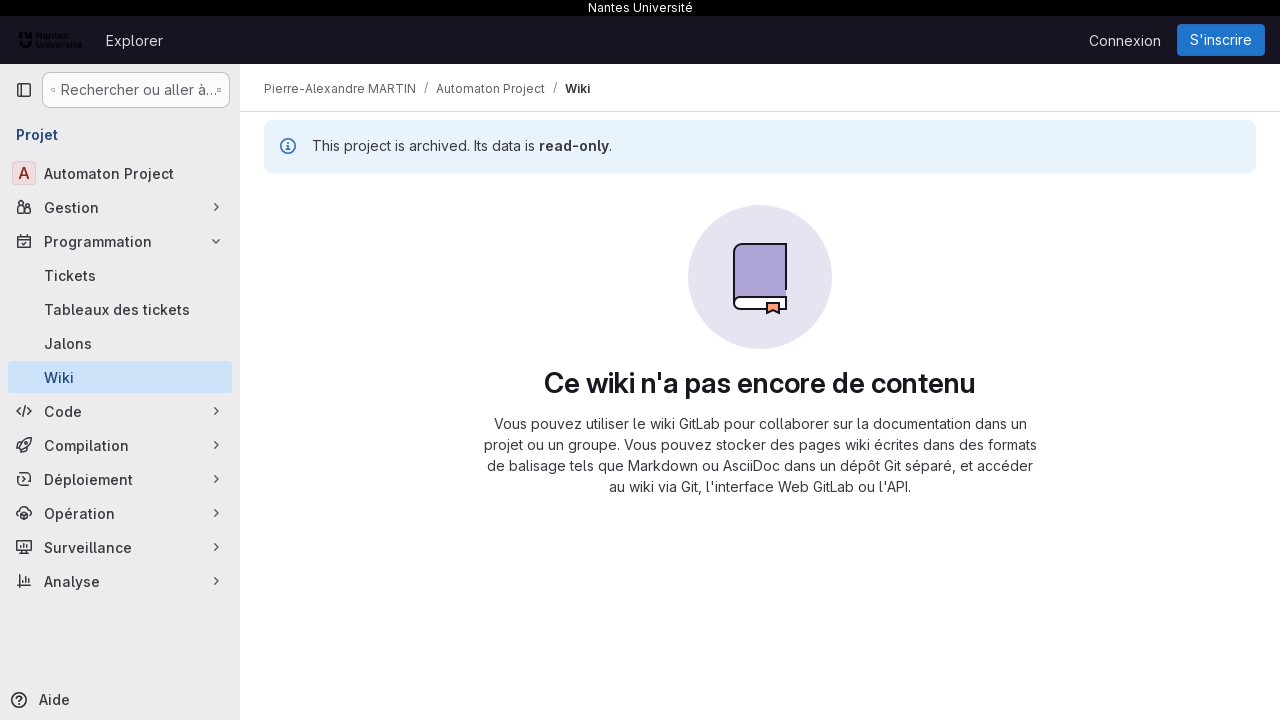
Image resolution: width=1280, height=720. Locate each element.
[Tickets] (120, 275)
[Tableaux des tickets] (120, 309)
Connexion (1125, 40)
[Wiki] (120, 377)
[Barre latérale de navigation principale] (24, 90)
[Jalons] (120, 343)
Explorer (134, 40)
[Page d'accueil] (50, 40)
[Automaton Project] (120, 173)
